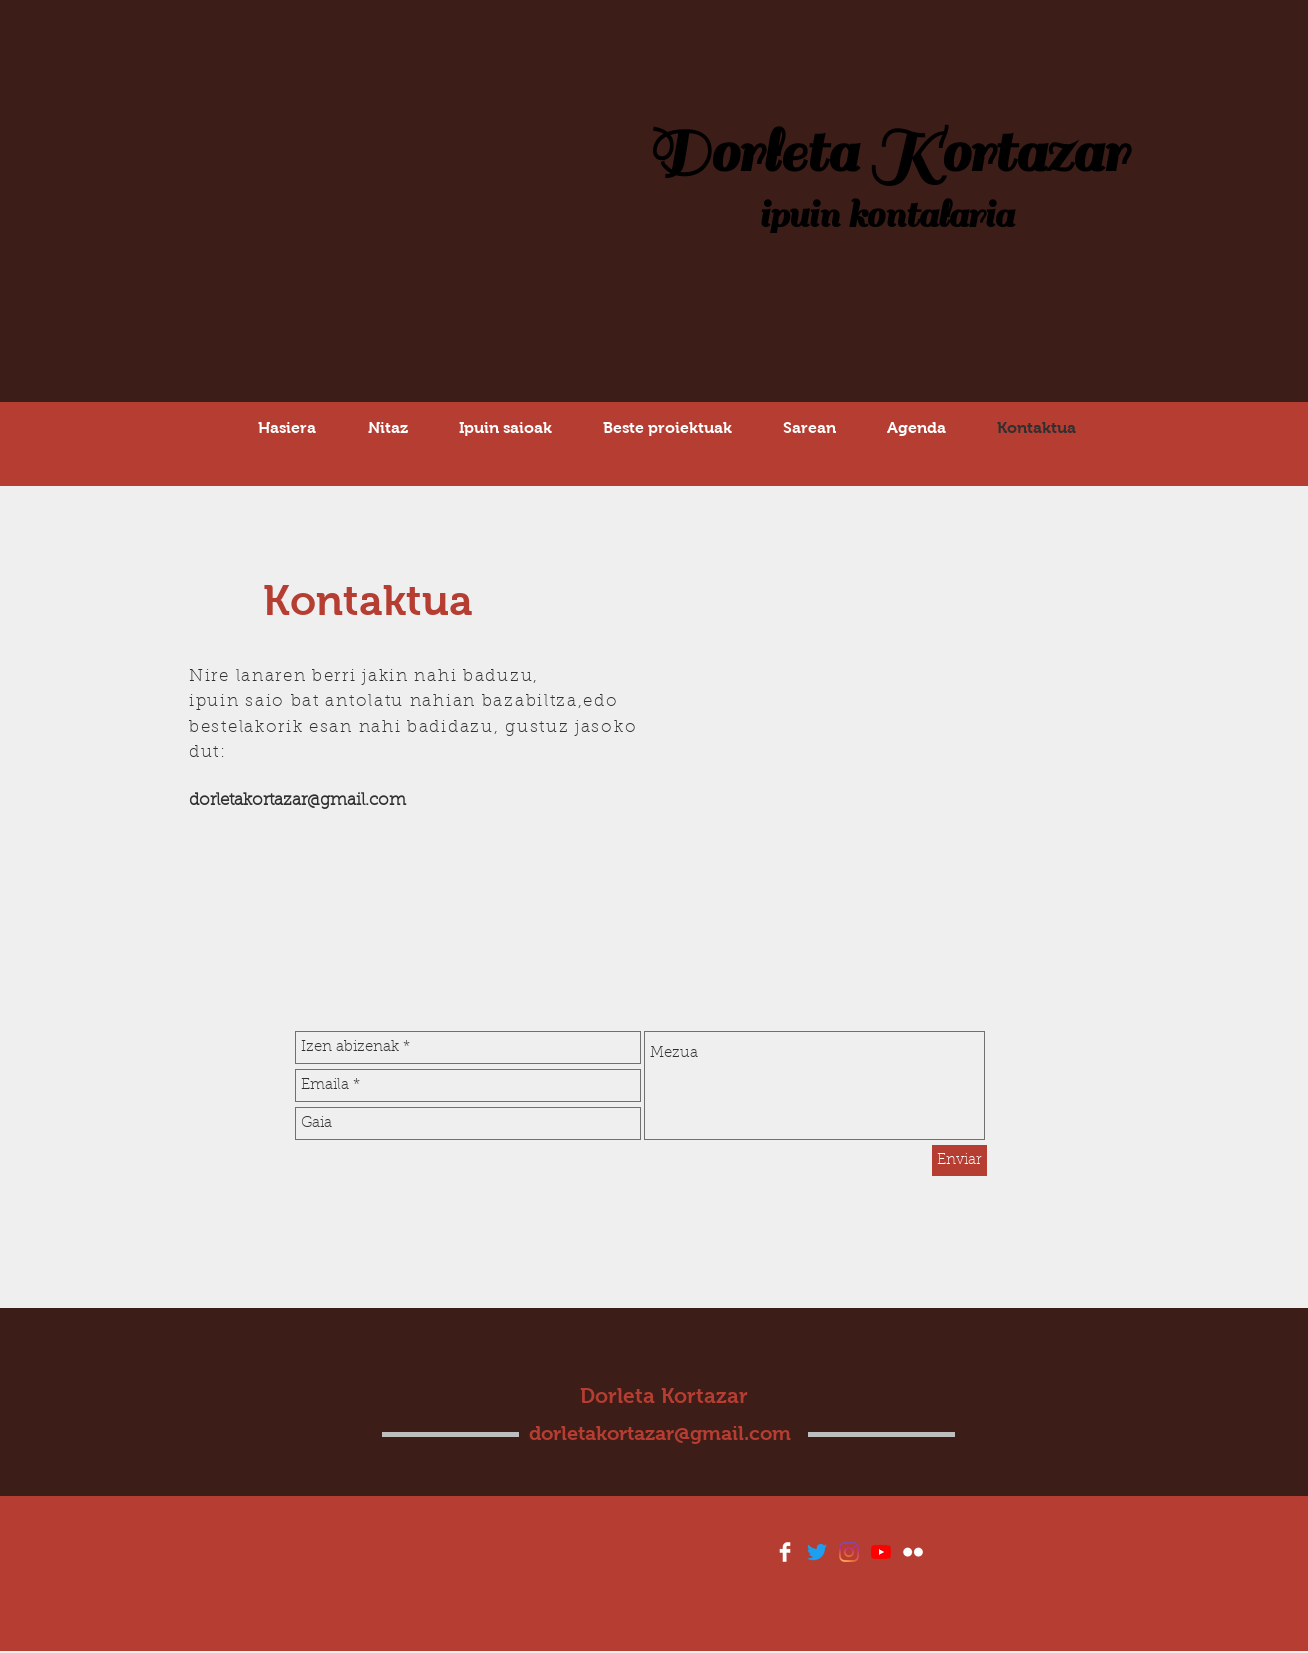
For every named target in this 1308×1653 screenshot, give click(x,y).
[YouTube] (881, 1552)
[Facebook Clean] (785, 1552)
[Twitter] (817, 1552)
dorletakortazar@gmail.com (297, 800)
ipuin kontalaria (886, 215)
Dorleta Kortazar (886, 153)
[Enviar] (959, 1160)
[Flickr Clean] (913, 1552)
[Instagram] (849, 1552)
